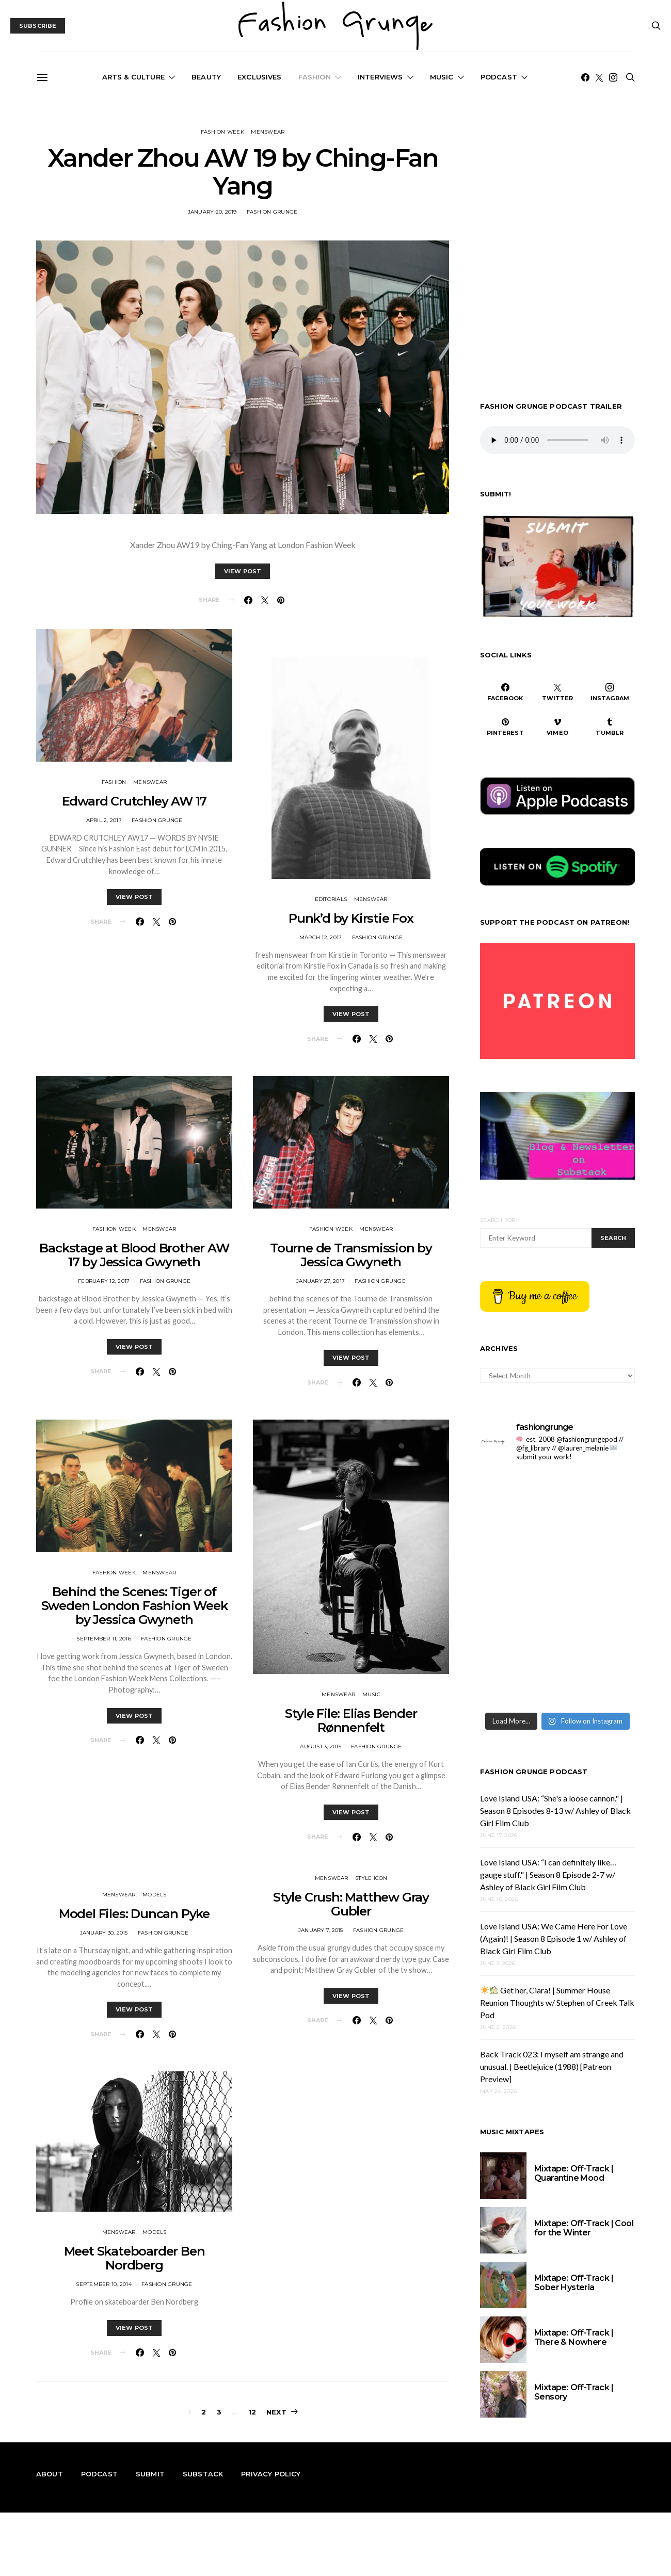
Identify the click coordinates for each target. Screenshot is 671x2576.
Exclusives (259, 77)
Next (276, 2412)
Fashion (314, 77)
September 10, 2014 (104, 2284)
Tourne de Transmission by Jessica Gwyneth (351, 1255)
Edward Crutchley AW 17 (134, 801)
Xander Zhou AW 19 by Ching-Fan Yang (242, 172)
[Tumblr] (610, 727)
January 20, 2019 (212, 211)
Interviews (380, 77)
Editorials (331, 899)
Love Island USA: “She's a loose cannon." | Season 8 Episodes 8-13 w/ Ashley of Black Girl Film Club (555, 1810)
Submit (150, 2474)
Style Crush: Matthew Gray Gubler (351, 1904)
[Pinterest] (505, 727)
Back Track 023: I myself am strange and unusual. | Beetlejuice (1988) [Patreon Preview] (552, 2066)
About (49, 2474)
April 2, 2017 (104, 820)
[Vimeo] (557, 727)
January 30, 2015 (104, 1932)
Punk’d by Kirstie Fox (351, 918)
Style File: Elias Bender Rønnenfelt (351, 1720)
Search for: (498, 1220)
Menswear (267, 131)
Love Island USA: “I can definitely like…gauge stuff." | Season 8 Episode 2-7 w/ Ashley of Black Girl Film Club (548, 1874)
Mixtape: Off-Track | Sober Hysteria (573, 2282)
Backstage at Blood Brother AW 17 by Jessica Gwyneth (134, 1255)
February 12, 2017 (104, 1281)
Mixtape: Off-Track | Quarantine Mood (573, 2173)
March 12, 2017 (320, 937)
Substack (203, 2474)
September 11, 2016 (103, 1638)
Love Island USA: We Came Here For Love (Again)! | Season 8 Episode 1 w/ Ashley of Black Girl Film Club (553, 1938)
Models (154, 1894)
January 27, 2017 (320, 1281)
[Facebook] (585, 77)
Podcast (499, 77)
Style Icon (371, 1878)
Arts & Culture (133, 77)
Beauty (206, 77)
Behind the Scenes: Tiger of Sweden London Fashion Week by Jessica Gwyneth (134, 1605)
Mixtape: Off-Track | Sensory (573, 2392)
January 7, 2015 (320, 1930)
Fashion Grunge (272, 211)
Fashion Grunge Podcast (534, 1771)
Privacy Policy (270, 2474)
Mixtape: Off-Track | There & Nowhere (573, 2337)
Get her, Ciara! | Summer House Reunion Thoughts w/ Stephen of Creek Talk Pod (557, 2002)
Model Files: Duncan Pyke (134, 1913)
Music (442, 77)
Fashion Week (222, 131)
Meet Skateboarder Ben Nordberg (134, 2258)
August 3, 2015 (320, 1746)
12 (252, 2412)
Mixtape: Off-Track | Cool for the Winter (583, 2227)
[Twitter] (599, 77)
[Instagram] (613, 77)
